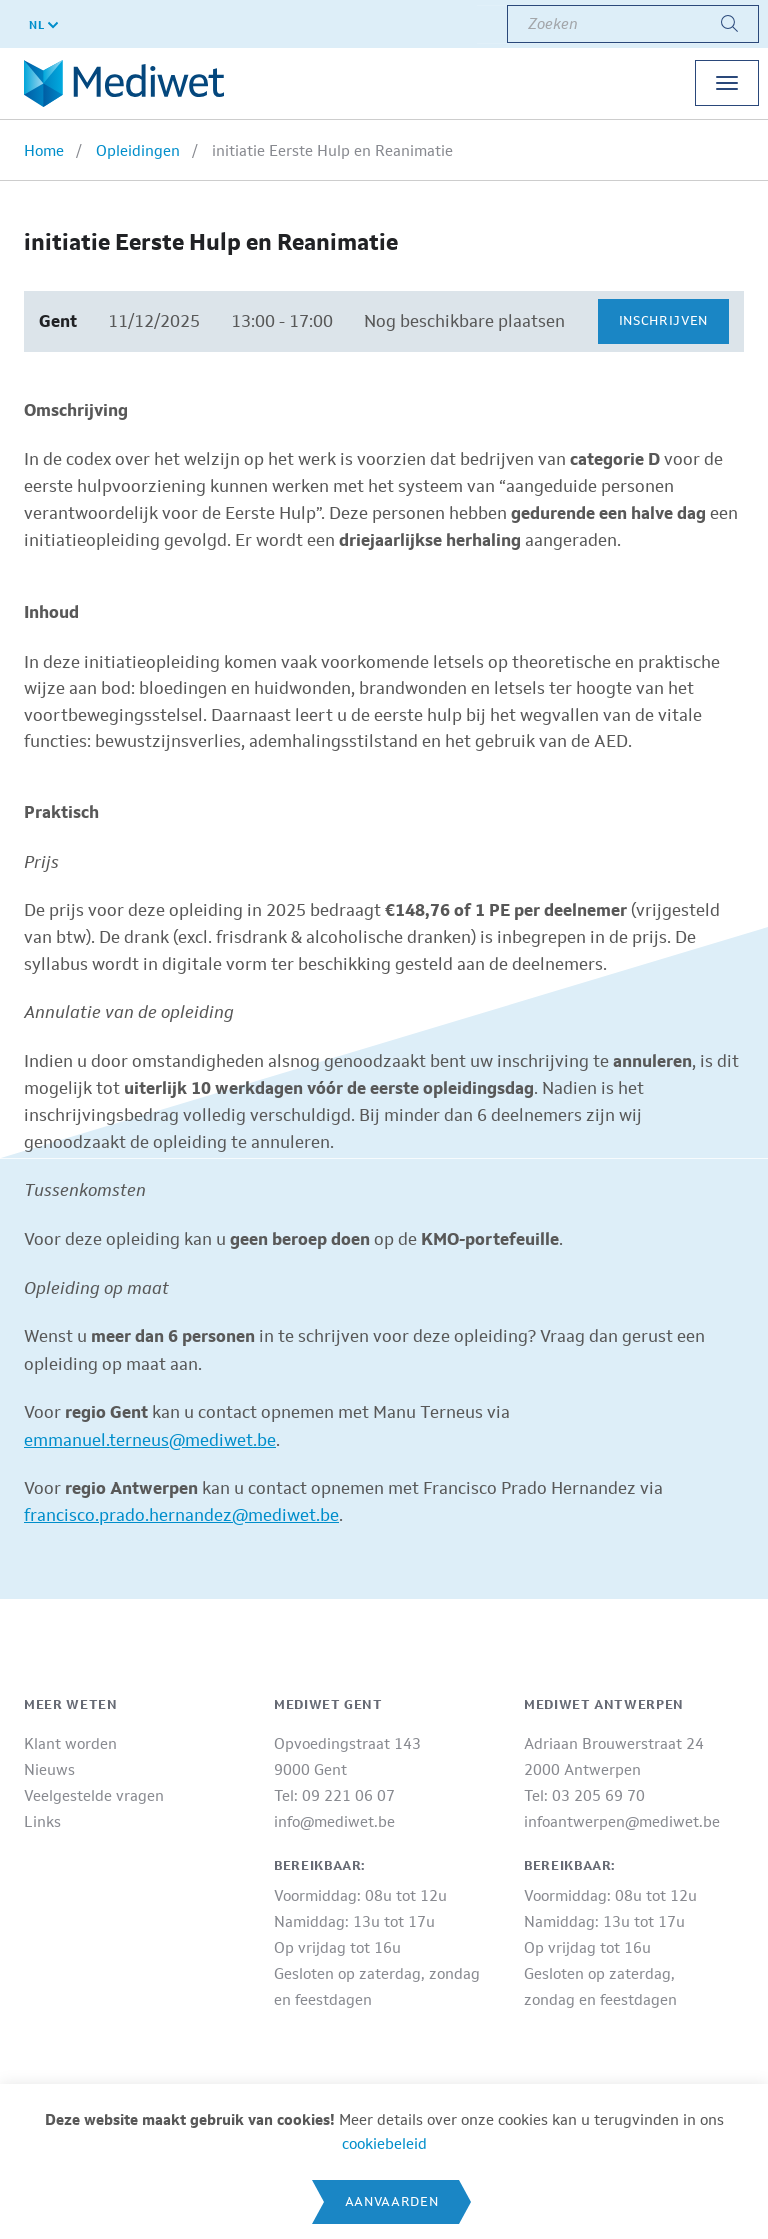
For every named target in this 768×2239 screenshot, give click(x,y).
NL (43, 25)
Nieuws (49, 1769)
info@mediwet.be (334, 1821)
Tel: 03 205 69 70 (584, 1795)
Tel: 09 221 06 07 (334, 1795)
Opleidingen (138, 150)
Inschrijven (663, 320)
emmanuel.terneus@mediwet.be (150, 1440)
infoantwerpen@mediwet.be (622, 1821)
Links (42, 1821)
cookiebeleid (384, 2143)
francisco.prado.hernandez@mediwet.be (181, 1515)
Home (44, 150)
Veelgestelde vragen (94, 1795)
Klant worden (70, 1743)
